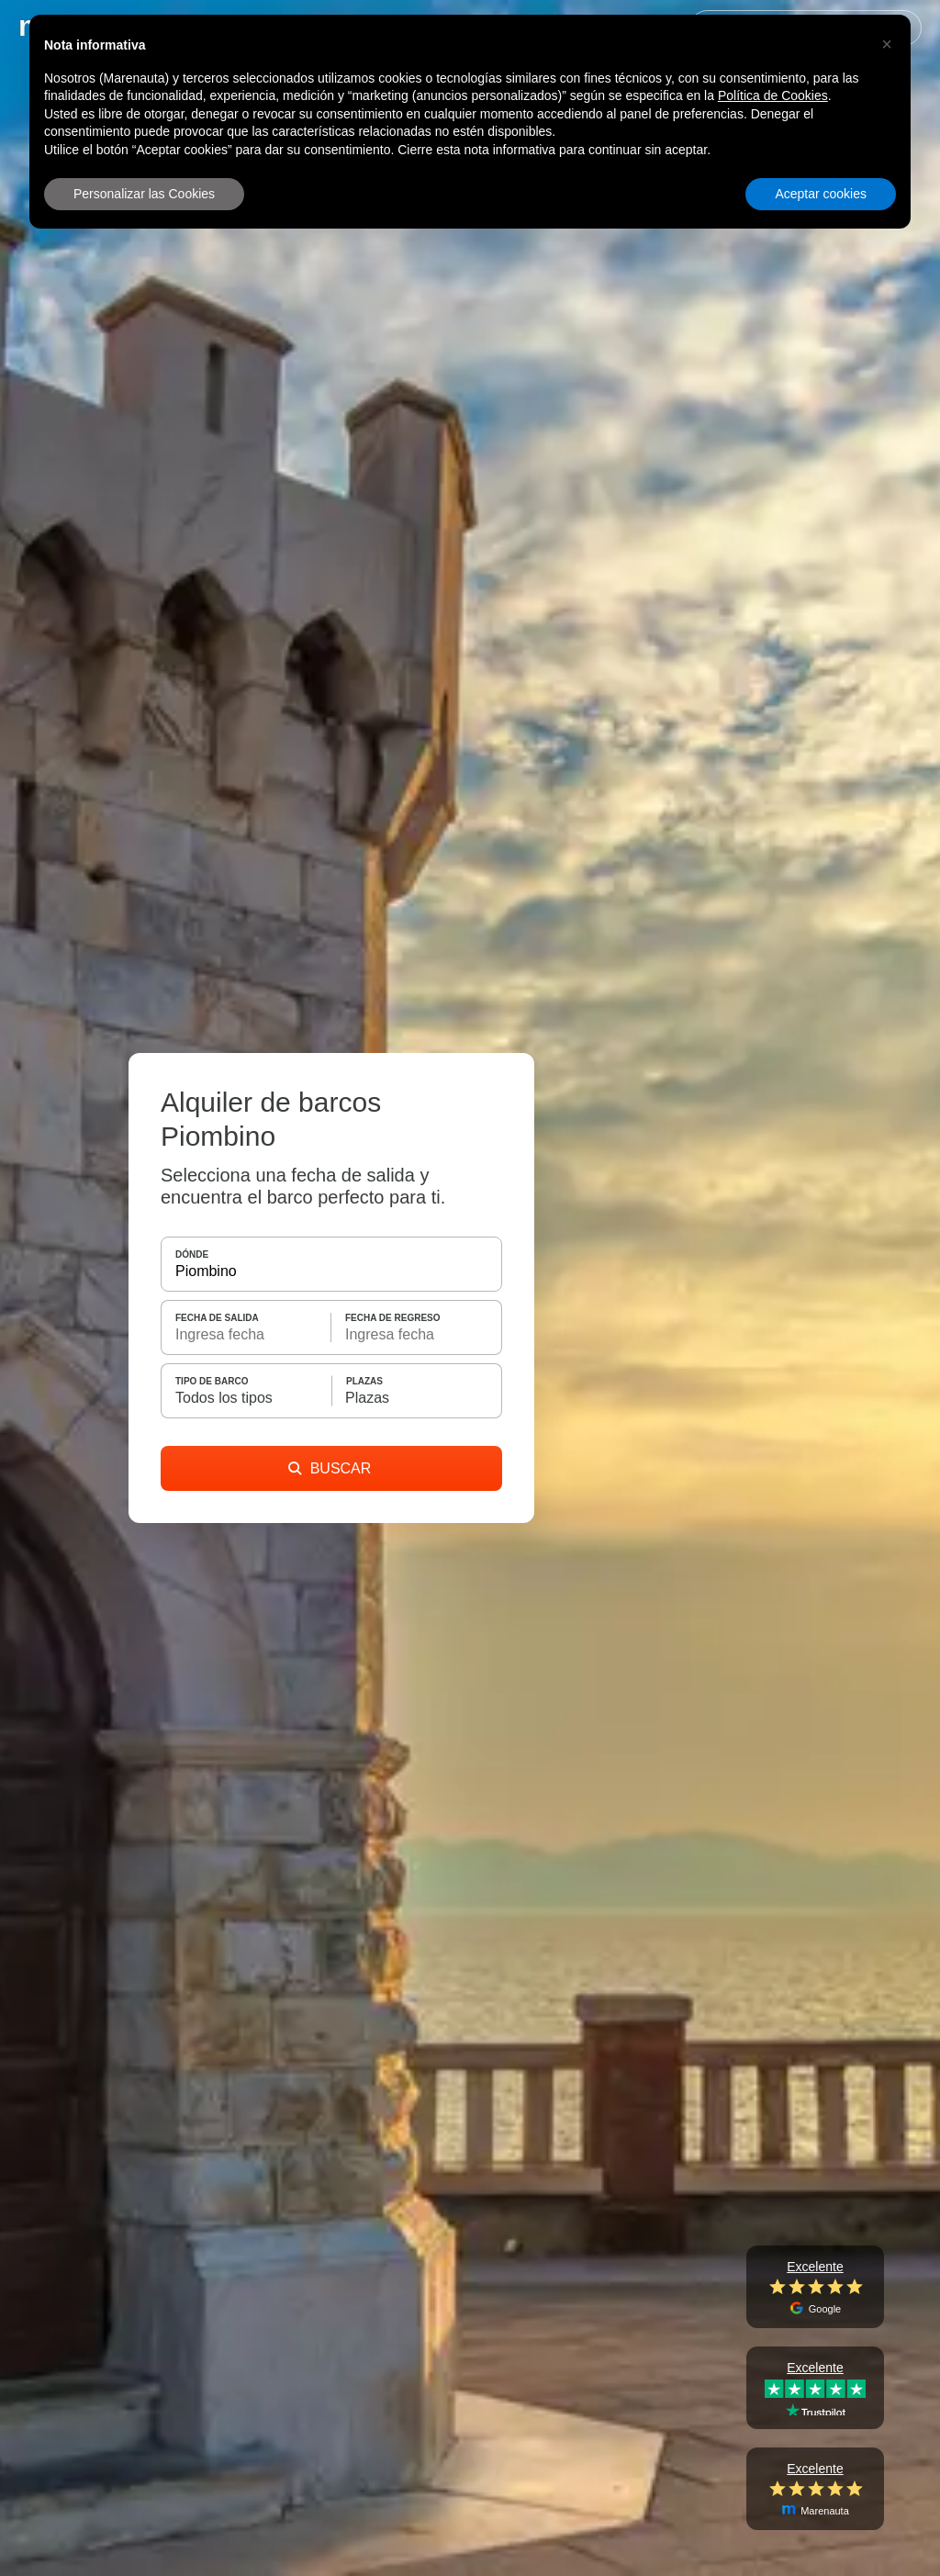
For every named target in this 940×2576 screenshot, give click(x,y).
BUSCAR (330, 1468)
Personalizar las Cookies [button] (144, 193)
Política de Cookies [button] (773, 95)
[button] (886, 44)
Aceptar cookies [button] (821, 193)
